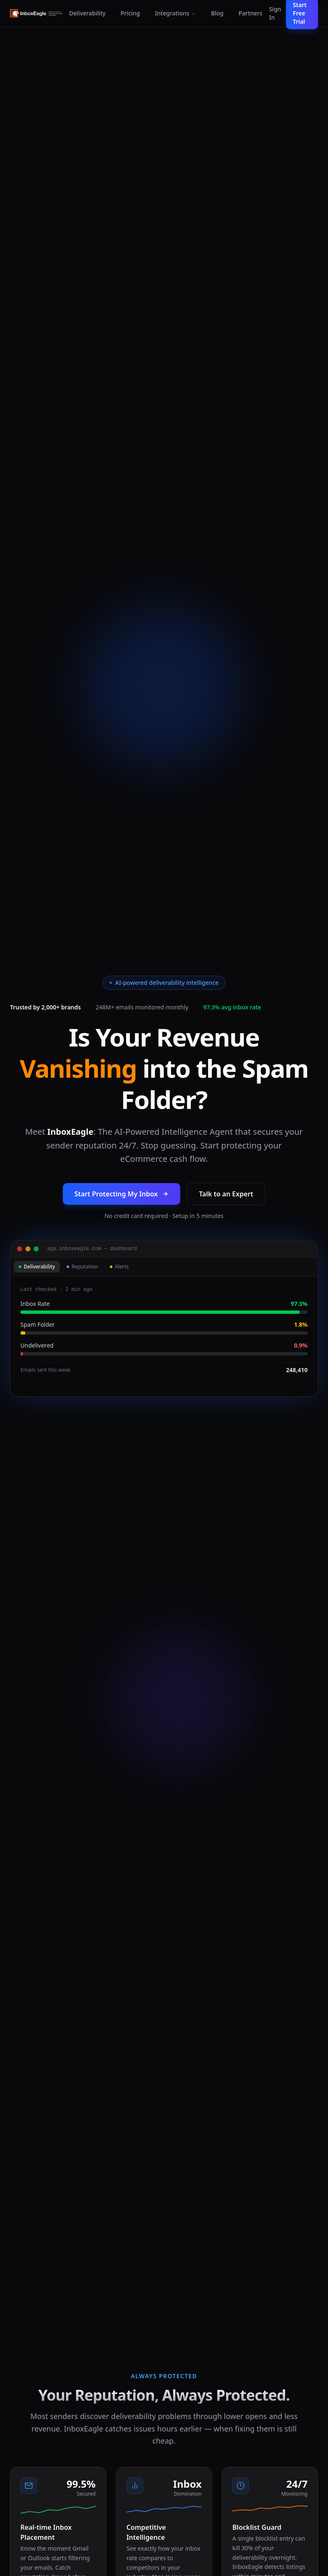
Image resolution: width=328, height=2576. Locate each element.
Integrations (175, 13)
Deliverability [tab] (37, 1266)
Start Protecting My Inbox (122, 1193)
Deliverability (87, 13)
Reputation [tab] (82, 1266)
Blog (217, 13)
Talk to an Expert (226, 1193)
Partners (250, 13)
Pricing (130, 13)
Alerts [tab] (119, 1266)
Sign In (275, 13)
